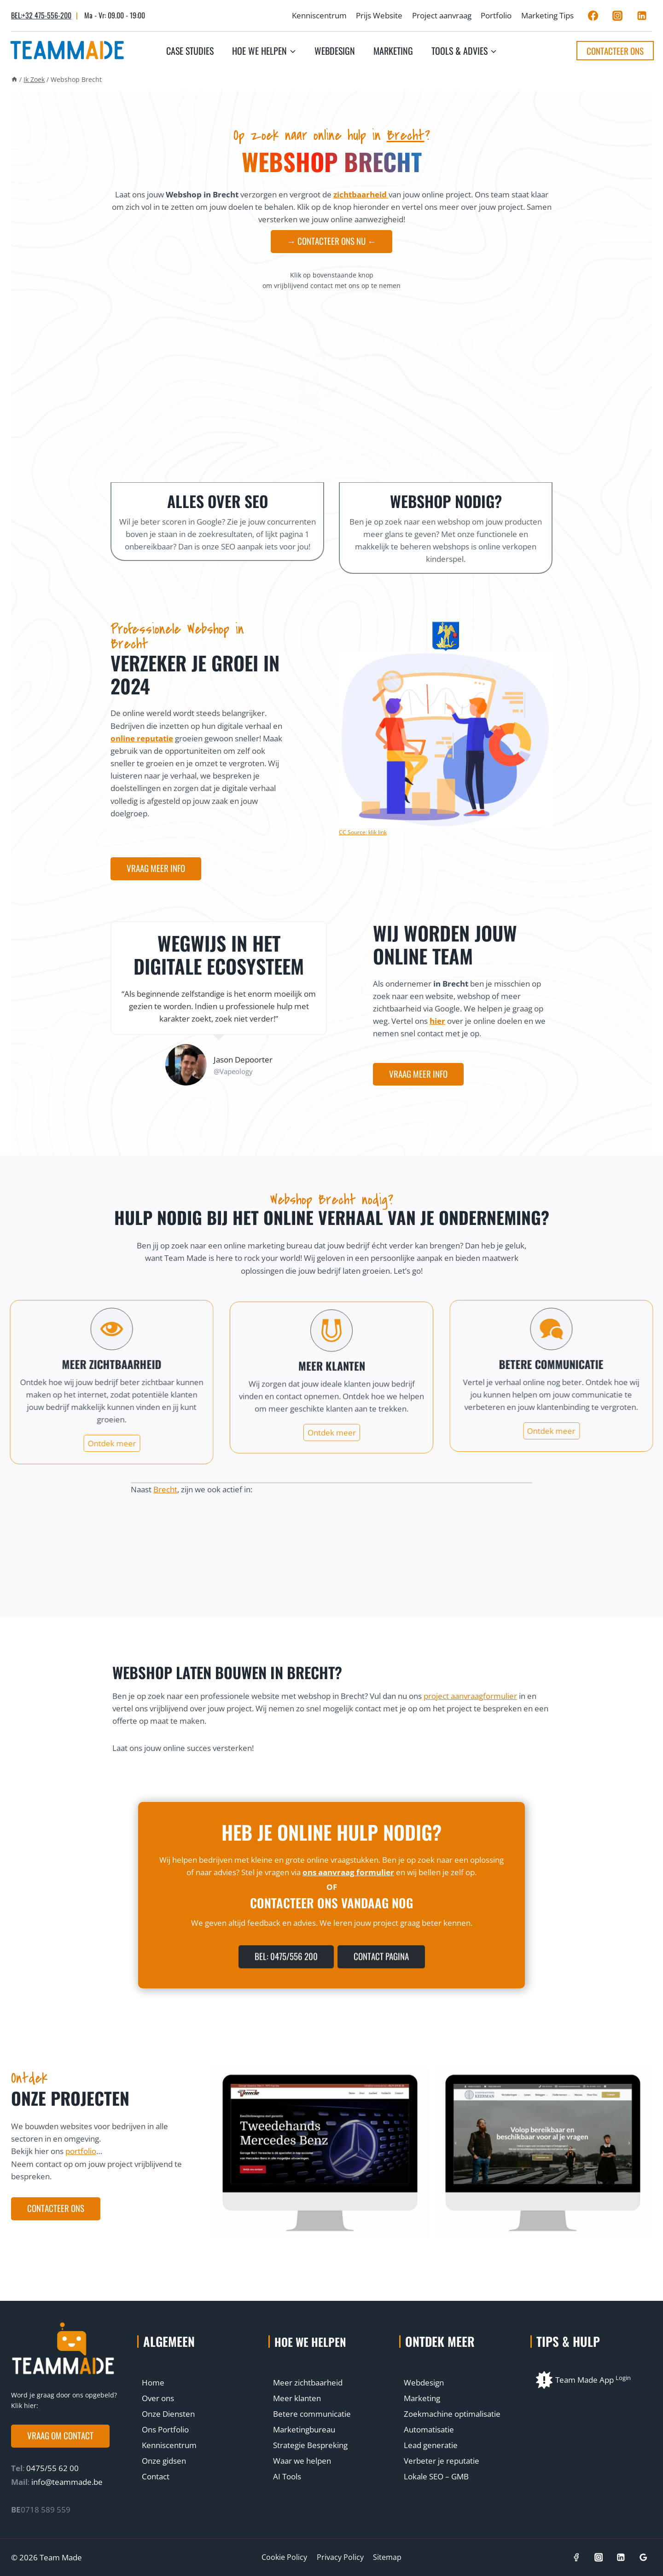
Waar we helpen (302, 2460)
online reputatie (141, 743)
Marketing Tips (547, 15)
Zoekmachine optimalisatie (452, 2414)
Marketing (393, 51)
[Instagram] (617, 16)
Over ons (158, 2398)
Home (153, 2382)
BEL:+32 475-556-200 (41, 15)
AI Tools (287, 2476)
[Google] (643, 2557)
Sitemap (387, 2557)
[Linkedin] (642, 16)
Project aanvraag (441, 15)
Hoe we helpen (313, 2341)
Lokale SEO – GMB (436, 2476)
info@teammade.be (67, 2482)
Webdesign (334, 51)
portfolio (80, 2155)
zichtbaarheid (361, 194)
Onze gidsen (164, 2460)
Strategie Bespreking (310, 2445)
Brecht (406, 135)
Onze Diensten (168, 2414)
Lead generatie (431, 2445)
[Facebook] (593, 16)
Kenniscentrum (319, 15)
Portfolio (496, 15)
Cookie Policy (284, 2557)
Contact (155, 2476)
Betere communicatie (312, 2414)
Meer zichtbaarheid (308, 2382)
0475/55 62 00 (51, 2468)
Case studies (190, 51)
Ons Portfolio (165, 2429)
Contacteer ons (615, 50)
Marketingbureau (304, 2429)
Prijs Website (379, 15)
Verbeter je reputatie (441, 2460)
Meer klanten (297, 2398)
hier (437, 1025)
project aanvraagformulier (470, 1700)
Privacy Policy (340, 2557)
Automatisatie (429, 2429)
